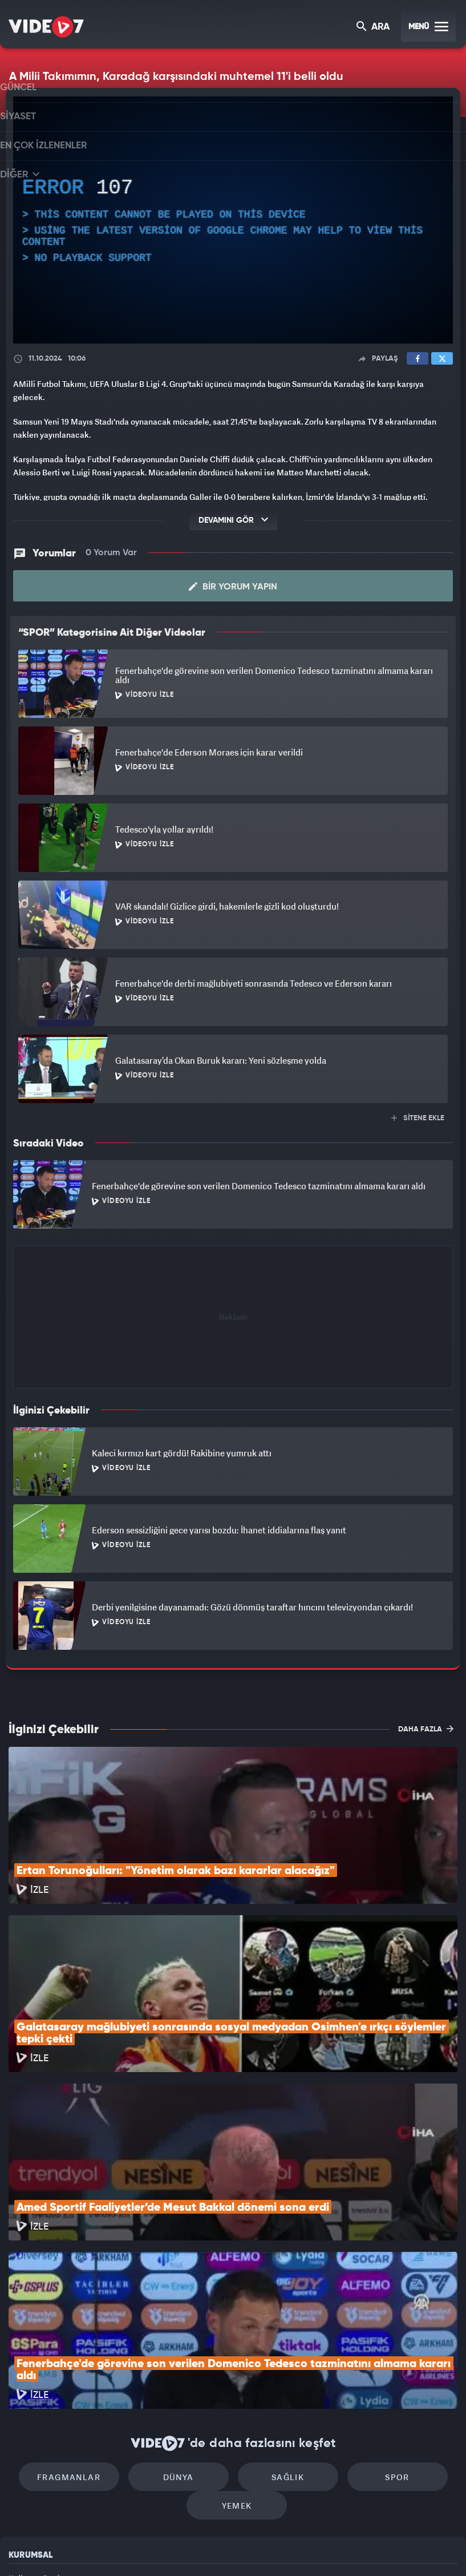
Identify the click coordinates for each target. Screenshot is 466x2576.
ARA (374, 28)
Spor (379, 2311)
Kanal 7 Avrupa (184, 2548)
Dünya (184, 2311)
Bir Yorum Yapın (233, 574)
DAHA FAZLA (425, 1717)
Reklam (23, 2443)
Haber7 (291, 2548)
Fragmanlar (87, 2311)
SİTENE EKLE (417, 1106)
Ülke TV (228, 2548)
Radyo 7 (138, 2548)
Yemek (237, 2345)
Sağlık (281, 2311)
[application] (233, 220)
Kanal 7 (90, 2548)
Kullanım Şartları (39, 2417)
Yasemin (363, 2548)
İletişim (22, 2469)
